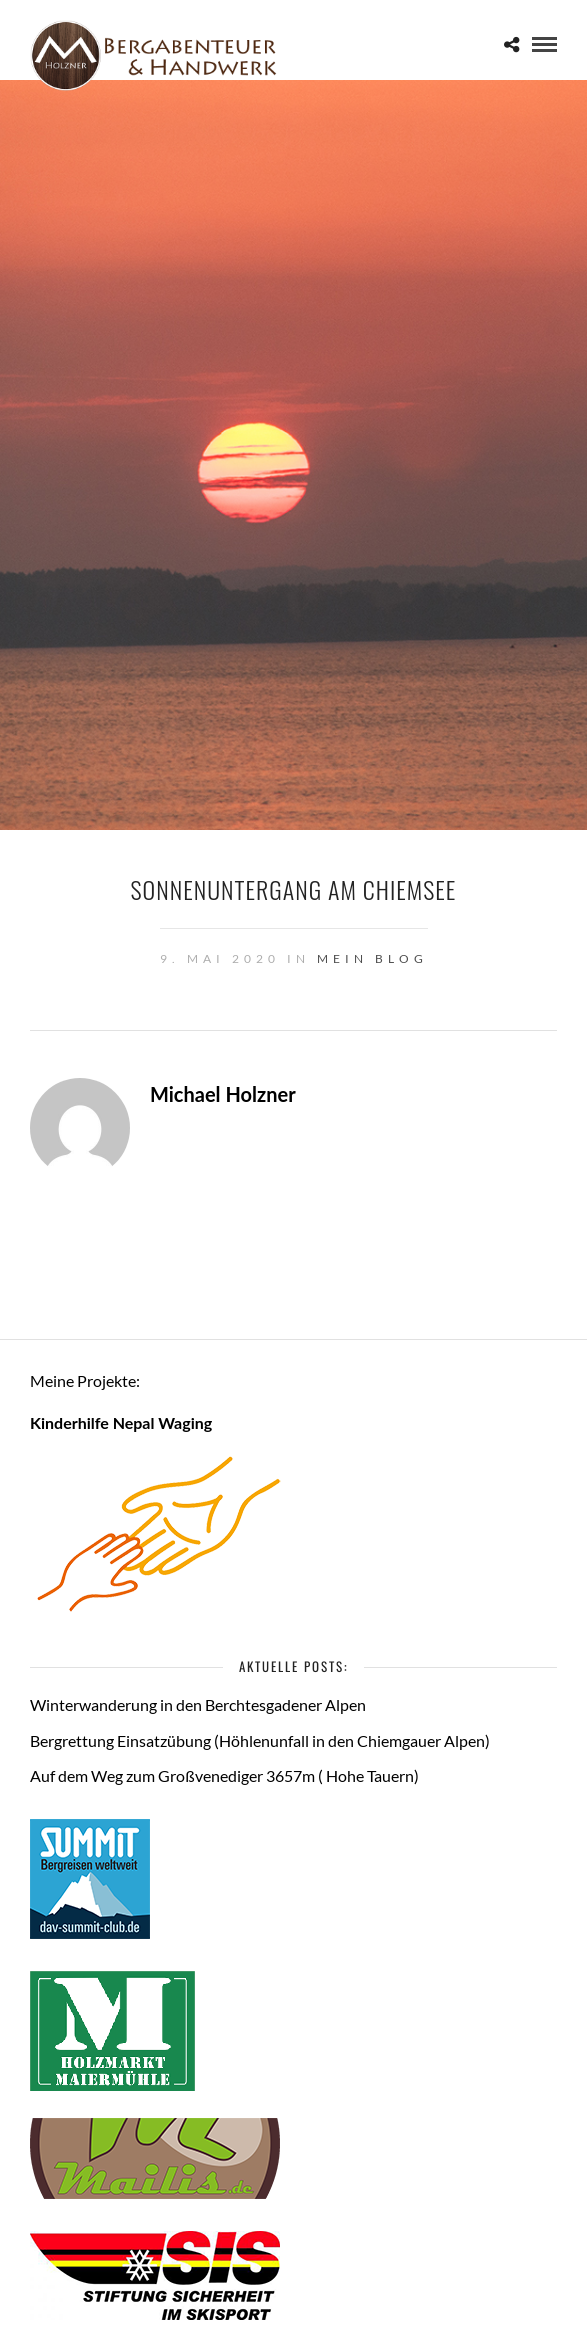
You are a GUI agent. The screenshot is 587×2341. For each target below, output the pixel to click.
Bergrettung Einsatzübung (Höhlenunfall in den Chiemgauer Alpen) (260, 1740)
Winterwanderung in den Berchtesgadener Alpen (198, 1704)
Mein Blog (372, 958)
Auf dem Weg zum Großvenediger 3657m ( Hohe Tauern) (224, 1775)
